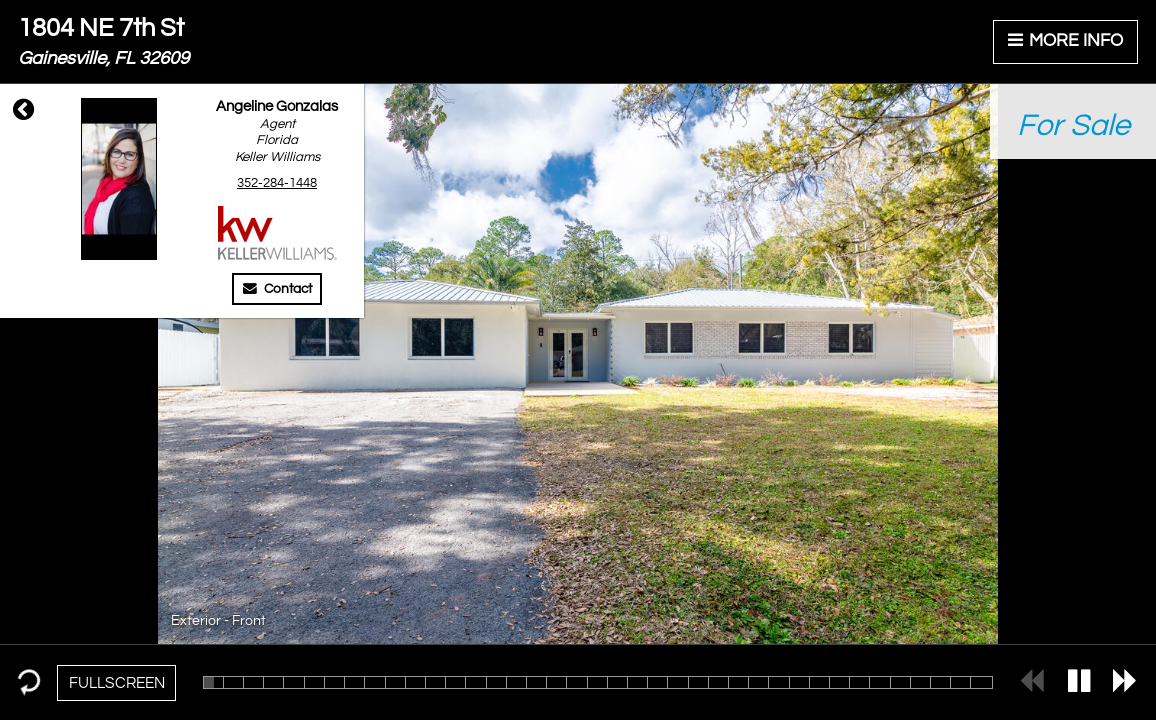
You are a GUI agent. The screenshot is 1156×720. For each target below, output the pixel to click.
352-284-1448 (277, 183)
